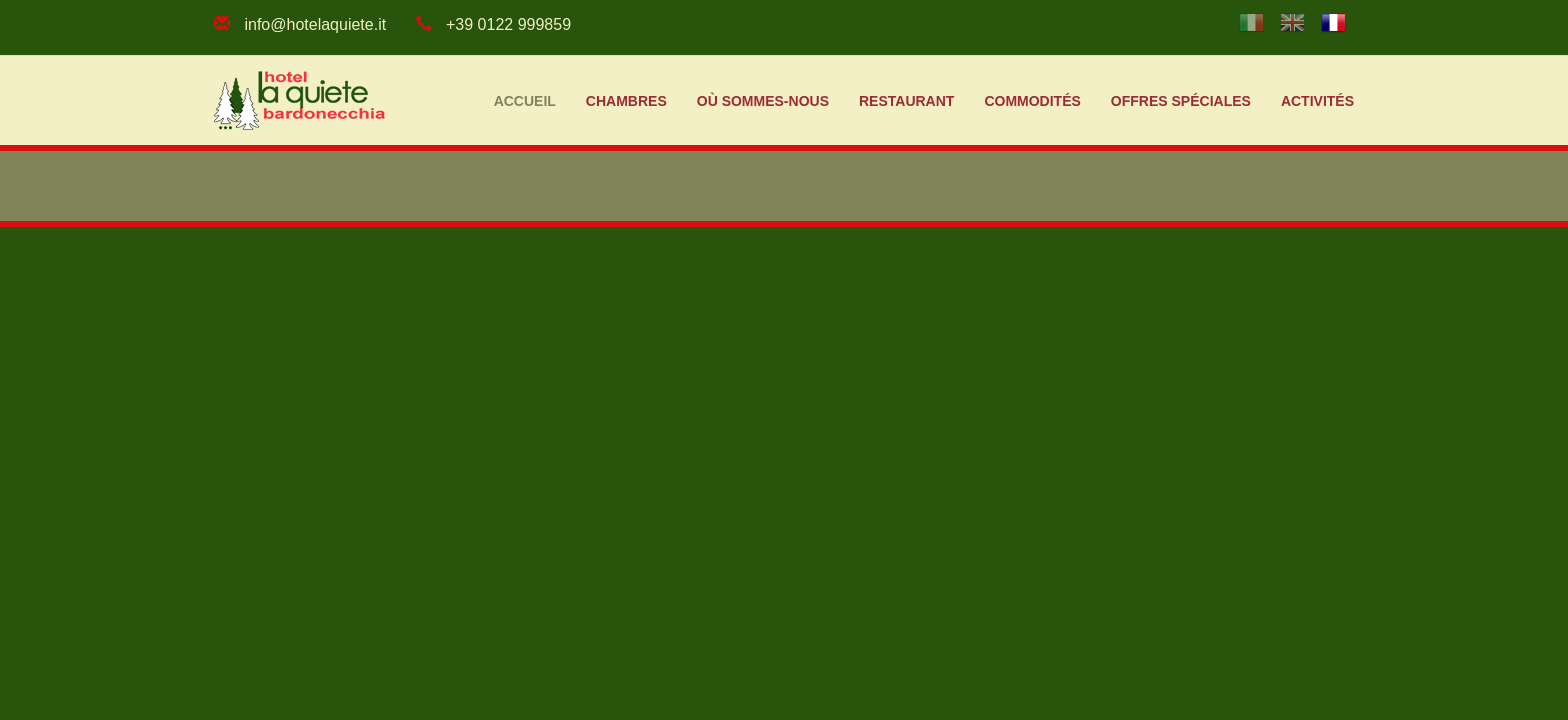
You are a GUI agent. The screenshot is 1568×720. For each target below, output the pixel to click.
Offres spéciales (1181, 101)
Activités (1317, 101)
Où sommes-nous (763, 101)
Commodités (1032, 101)
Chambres (626, 101)
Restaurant (906, 101)
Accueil (525, 101)
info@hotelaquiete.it (315, 24)
